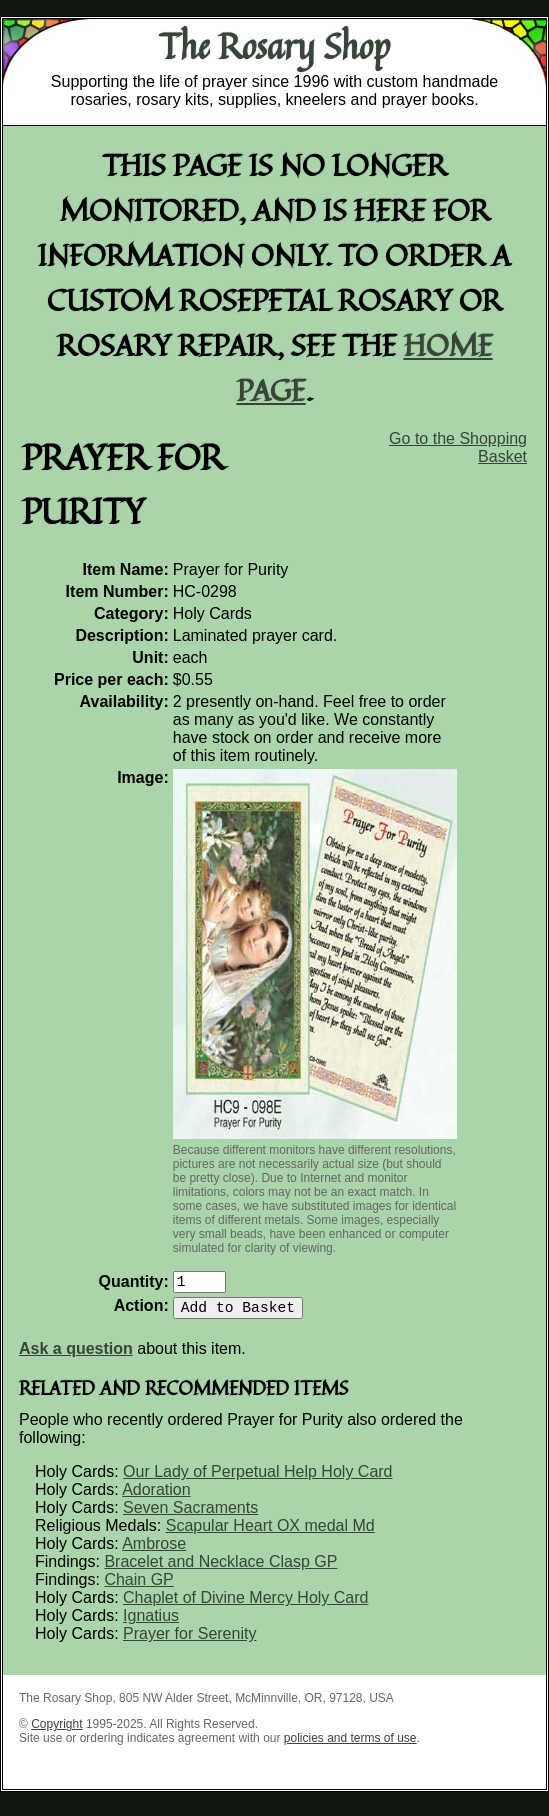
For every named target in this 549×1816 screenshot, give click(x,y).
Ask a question (76, 1356)
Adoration (156, 1497)
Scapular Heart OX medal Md (270, 1533)
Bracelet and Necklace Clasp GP (220, 1569)
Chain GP (138, 1587)
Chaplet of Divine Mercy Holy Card (245, 1605)
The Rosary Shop (274, 46)
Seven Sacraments (190, 1515)
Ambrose (154, 1551)
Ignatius (151, 1623)
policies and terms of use (350, 1746)
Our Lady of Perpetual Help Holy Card (257, 1479)
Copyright (56, 1732)
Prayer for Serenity (189, 1641)
